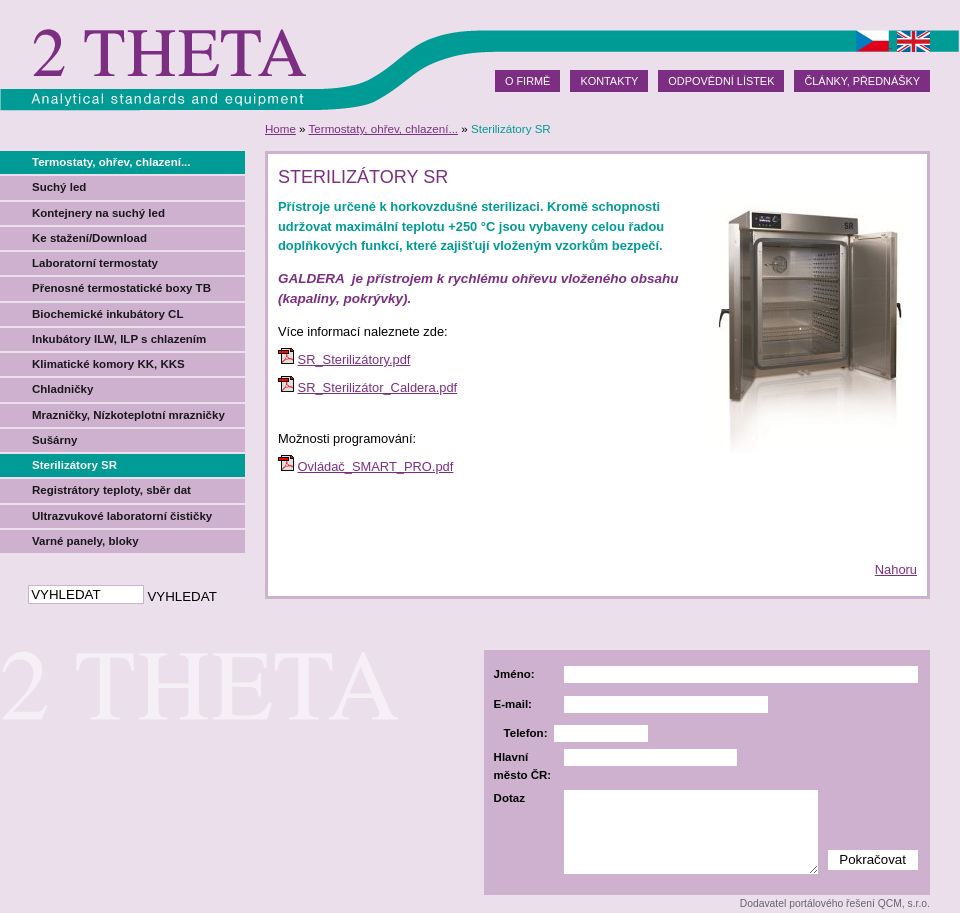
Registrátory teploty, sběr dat (111, 490)
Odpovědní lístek (721, 81)
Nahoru (896, 569)
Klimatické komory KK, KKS (108, 364)
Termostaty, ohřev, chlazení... (384, 129)
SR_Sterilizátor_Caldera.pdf (378, 387)
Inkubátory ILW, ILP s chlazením (119, 339)
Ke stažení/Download (89, 238)
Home (280, 129)
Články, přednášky (862, 81)
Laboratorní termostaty (95, 263)
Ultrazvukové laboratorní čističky (122, 516)
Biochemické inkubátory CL (107, 314)
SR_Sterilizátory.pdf (354, 359)
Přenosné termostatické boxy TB (121, 288)
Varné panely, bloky (85, 541)
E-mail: (513, 704)
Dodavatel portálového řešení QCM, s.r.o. (835, 903)
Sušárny (54, 440)
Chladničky (62, 389)
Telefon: (526, 733)
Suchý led (59, 187)
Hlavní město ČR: (523, 765)
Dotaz (509, 798)
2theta (167, 55)
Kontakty (609, 81)
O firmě (527, 81)
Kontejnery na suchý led (98, 213)
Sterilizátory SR (74, 465)
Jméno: (514, 674)
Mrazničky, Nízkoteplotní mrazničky (128, 415)
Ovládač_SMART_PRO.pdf (376, 466)
